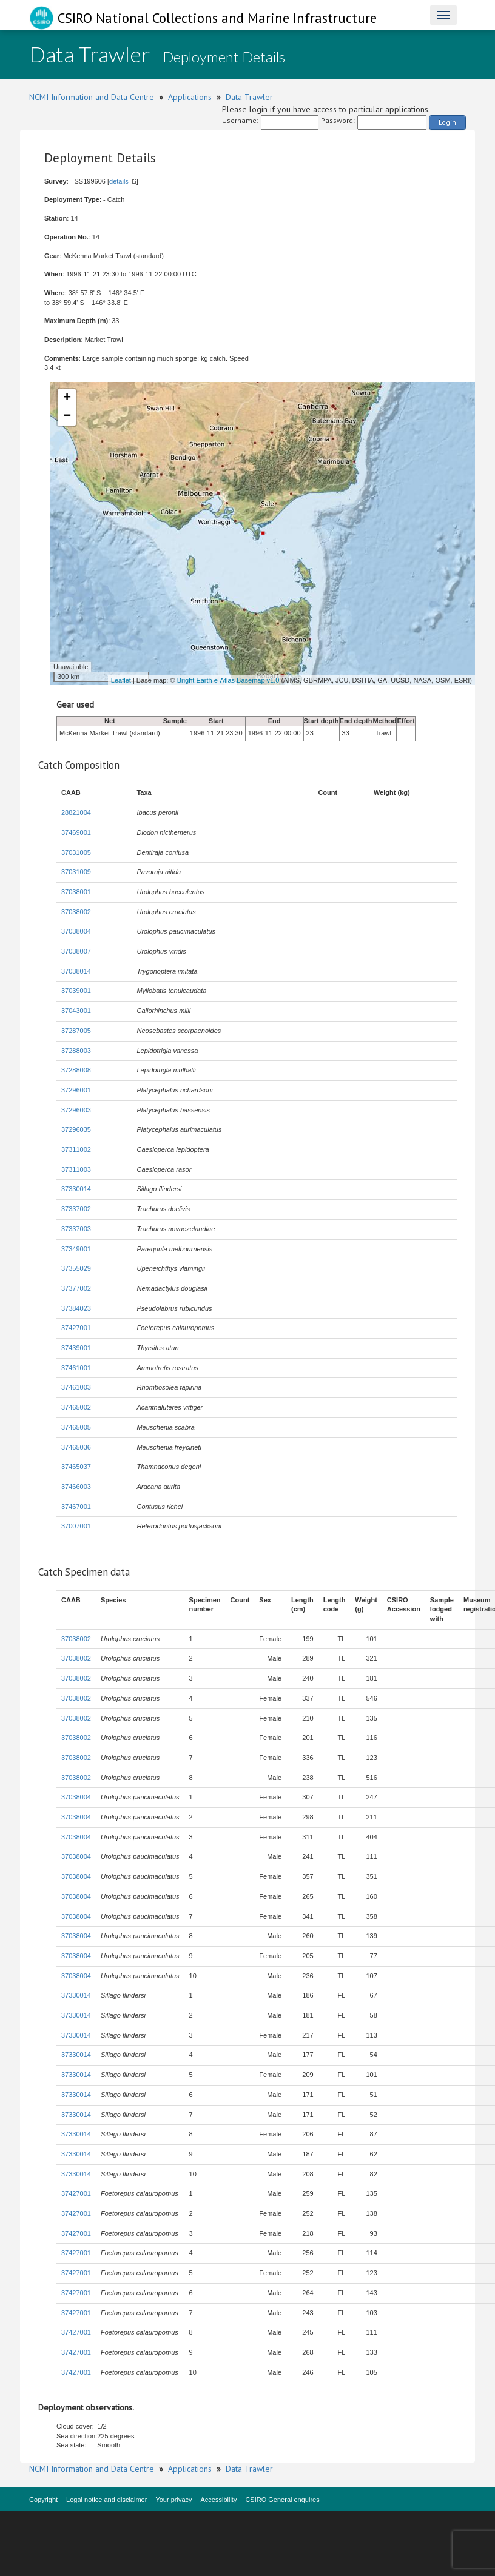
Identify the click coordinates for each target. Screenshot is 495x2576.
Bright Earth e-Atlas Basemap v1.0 (228, 680)
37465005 (76, 1427)
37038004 (76, 931)
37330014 (76, 1189)
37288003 (76, 1050)
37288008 (76, 1070)
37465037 (76, 1466)
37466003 (76, 1486)
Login (447, 122)
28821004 (76, 812)
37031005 (76, 852)
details (119, 181)
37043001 (76, 1010)
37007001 (76, 1526)
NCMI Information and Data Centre (91, 97)
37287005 (76, 1030)
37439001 (76, 1347)
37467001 (76, 1506)
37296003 (76, 1110)
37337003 (76, 1229)
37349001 (76, 1249)
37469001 (76, 832)
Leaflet (121, 680)
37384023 (76, 1308)
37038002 (76, 911)
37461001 (76, 1367)
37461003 (76, 1387)
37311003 (76, 1169)
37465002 (76, 1407)
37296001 (76, 1090)
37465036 (76, 1447)
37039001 (76, 990)
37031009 (76, 871)
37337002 (76, 1209)
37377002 (76, 1288)
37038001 (76, 891)
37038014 (76, 971)
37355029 (76, 1268)
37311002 (76, 1149)
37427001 (76, 1327)
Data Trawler (249, 97)
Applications (190, 97)
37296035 (76, 1129)
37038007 (76, 951)
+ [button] (67, 398)
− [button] (67, 416)
